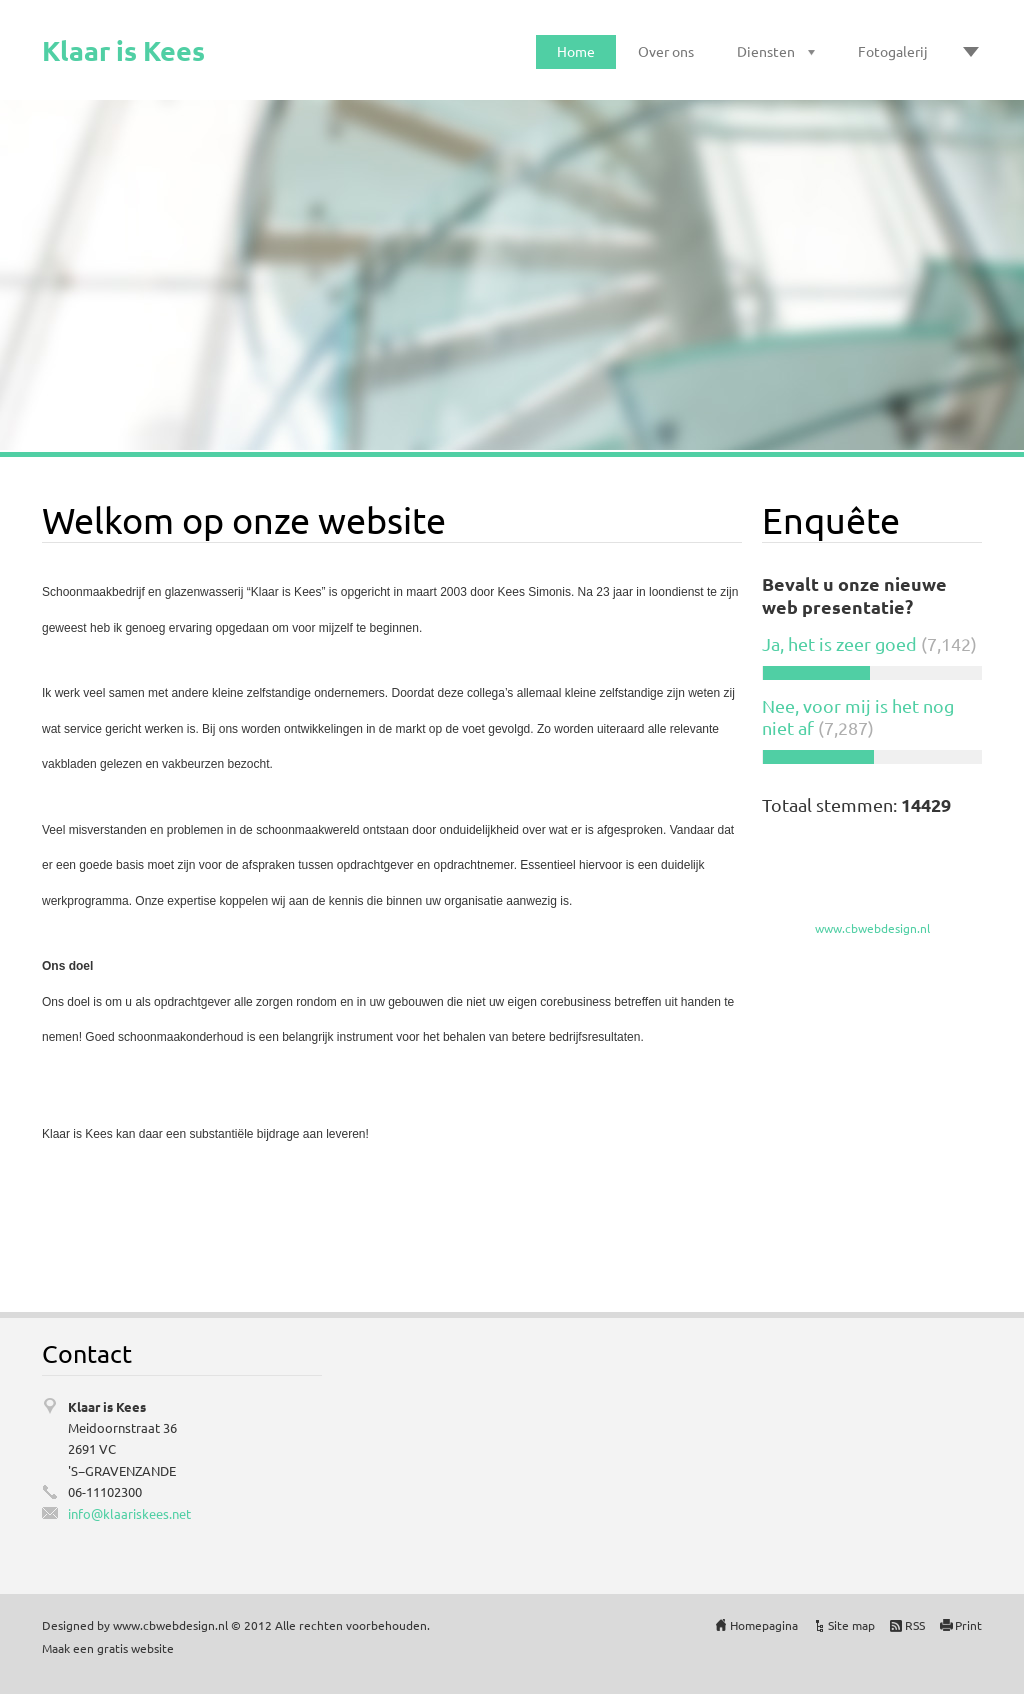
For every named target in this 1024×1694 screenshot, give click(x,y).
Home (576, 51)
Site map (851, 1625)
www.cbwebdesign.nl (872, 928)
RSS (915, 1625)
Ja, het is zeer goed (839, 643)
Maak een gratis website (108, 1648)
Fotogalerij (893, 51)
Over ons (666, 51)
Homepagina (764, 1625)
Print (968, 1625)
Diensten (766, 51)
